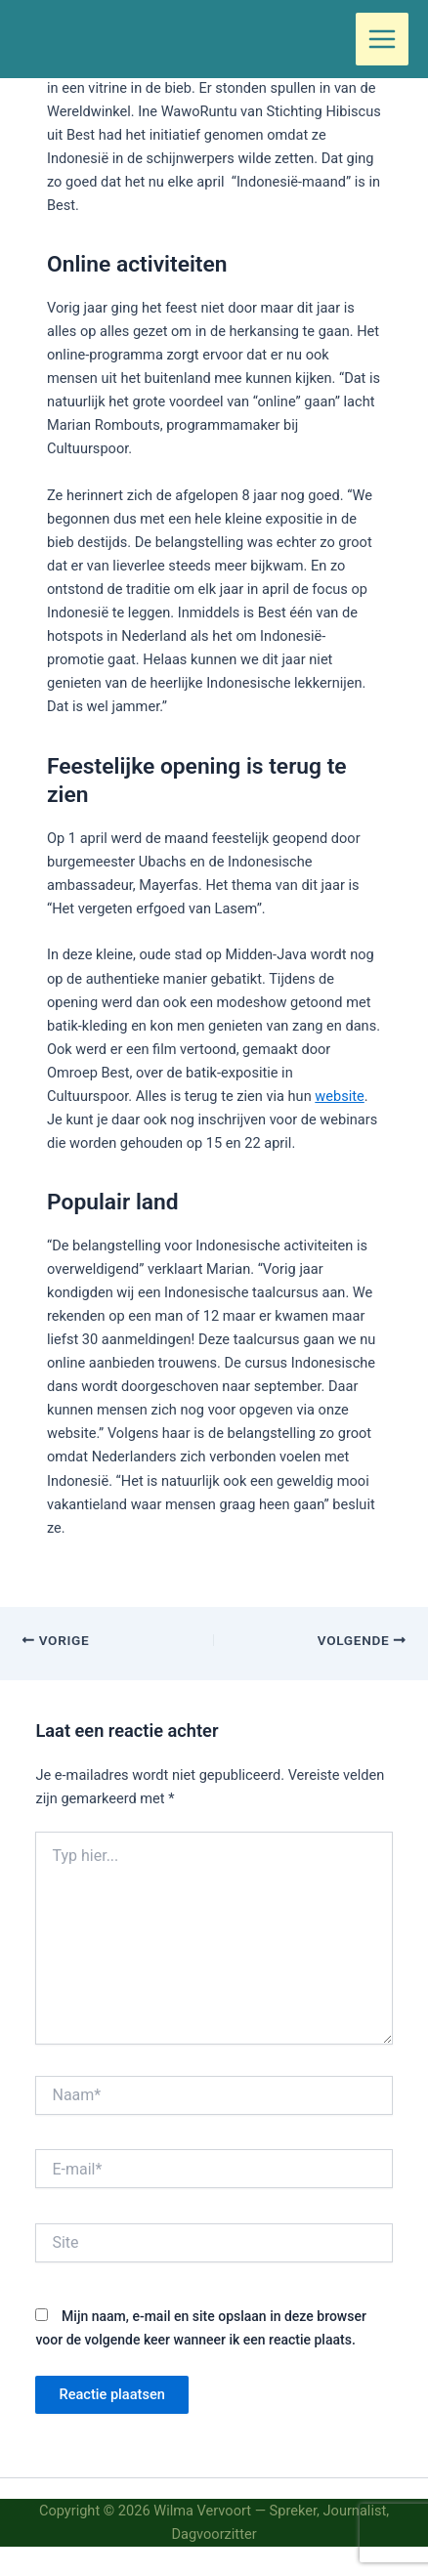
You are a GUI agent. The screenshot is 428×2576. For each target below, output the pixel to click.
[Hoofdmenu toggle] (382, 39)
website (339, 1096)
